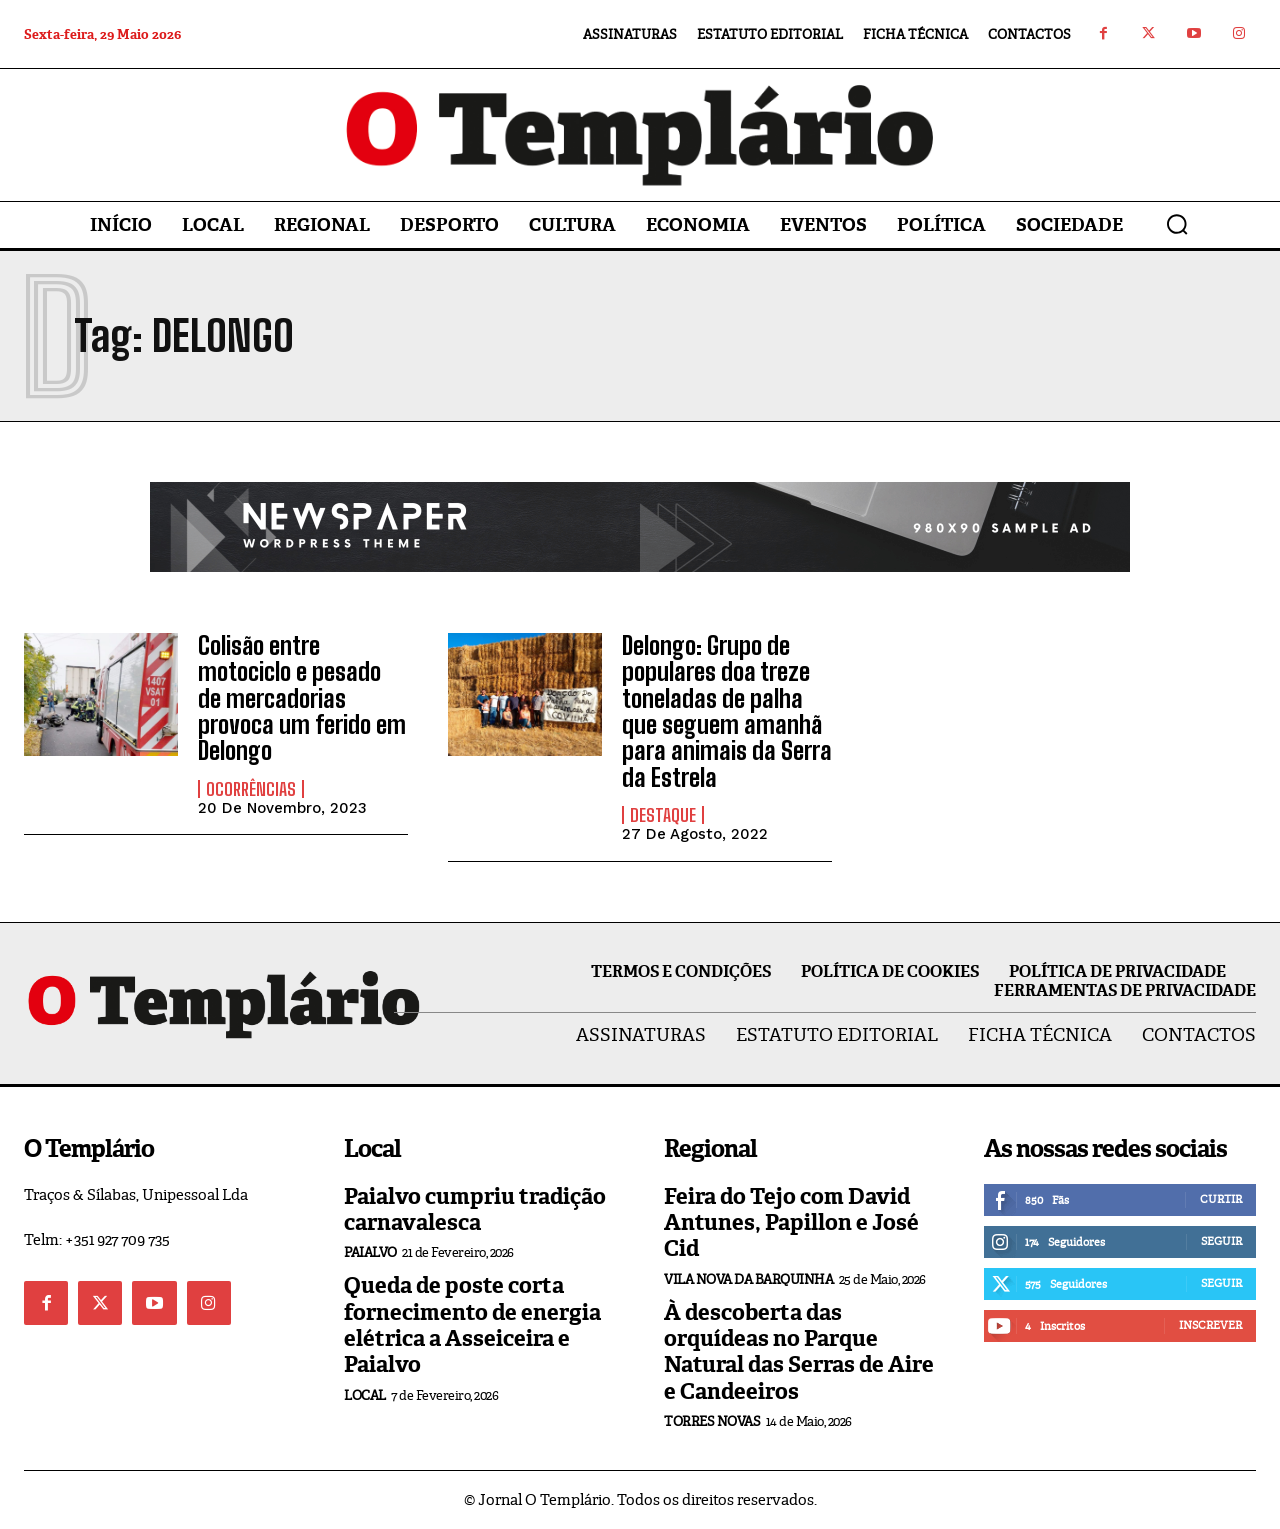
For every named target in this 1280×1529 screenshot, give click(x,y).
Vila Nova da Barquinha (748, 1279)
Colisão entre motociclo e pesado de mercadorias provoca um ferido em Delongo (302, 698)
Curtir (1221, 1199)
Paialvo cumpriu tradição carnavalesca (475, 1209)
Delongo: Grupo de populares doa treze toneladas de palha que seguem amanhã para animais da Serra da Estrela (727, 711)
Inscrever (1210, 1325)
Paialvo (370, 1252)
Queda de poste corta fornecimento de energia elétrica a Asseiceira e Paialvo (472, 1325)
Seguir (1221, 1241)
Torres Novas (712, 1421)
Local (365, 1395)
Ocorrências (251, 789)
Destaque (663, 815)
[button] (1177, 224)
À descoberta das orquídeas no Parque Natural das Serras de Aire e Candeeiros (799, 1352)
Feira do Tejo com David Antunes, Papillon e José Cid (791, 1223)
